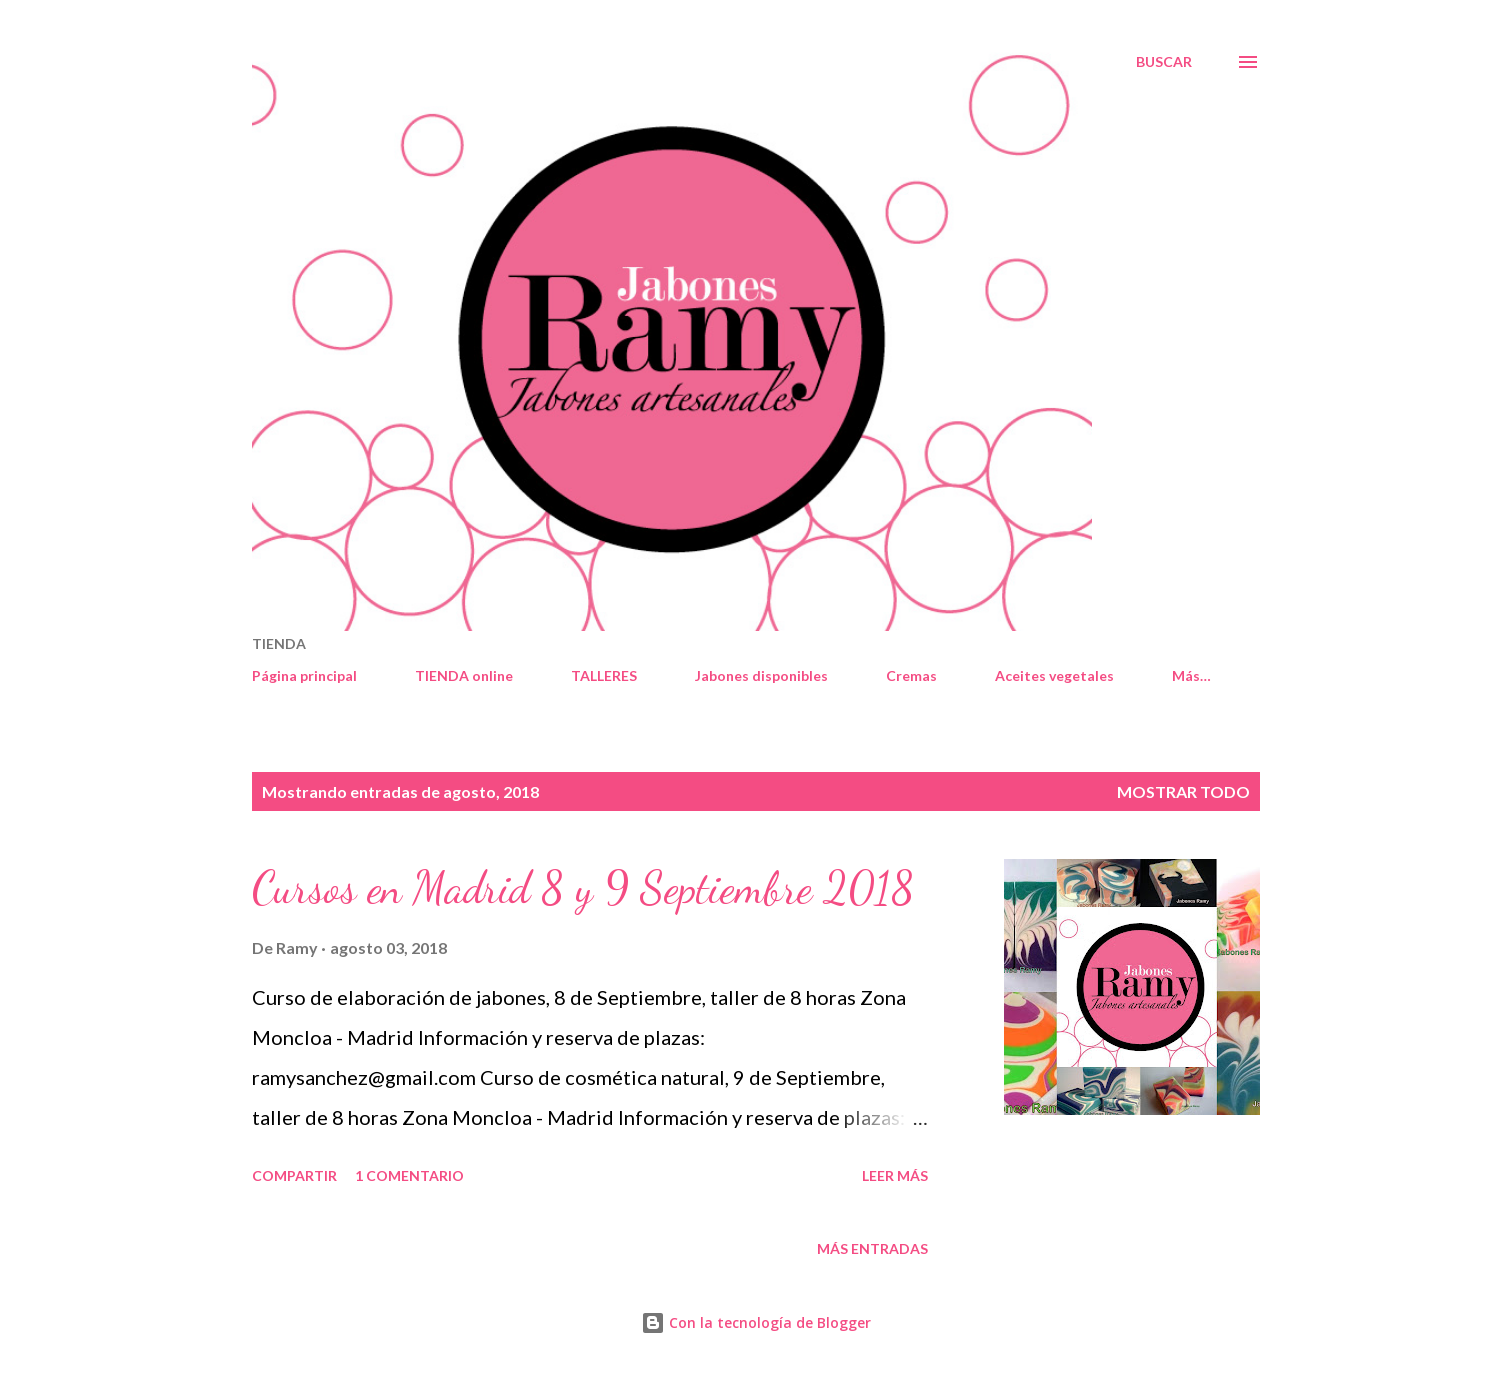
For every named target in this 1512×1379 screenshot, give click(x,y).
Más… (1191, 675)
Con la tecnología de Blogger (756, 1322)
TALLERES (604, 675)
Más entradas (872, 1248)
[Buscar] (1164, 62)
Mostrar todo (1183, 791)
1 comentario (409, 1175)
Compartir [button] (294, 1175)
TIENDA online (464, 675)
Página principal (304, 675)
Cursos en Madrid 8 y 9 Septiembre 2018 (583, 888)
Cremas (911, 675)
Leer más (895, 1175)
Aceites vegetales (1054, 675)
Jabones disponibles (761, 675)
